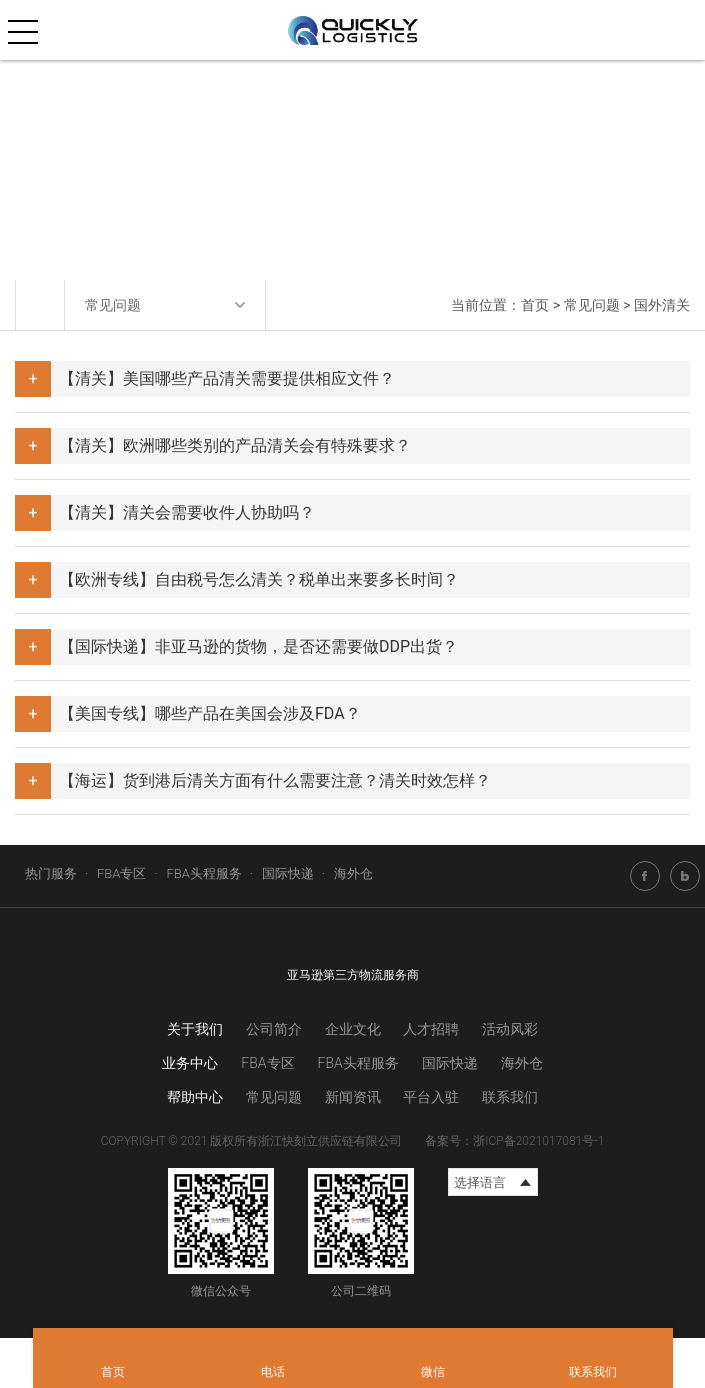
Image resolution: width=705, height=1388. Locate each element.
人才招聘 (431, 1029)
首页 (535, 305)
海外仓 (353, 873)
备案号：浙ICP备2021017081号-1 (514, 1141)
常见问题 (592, 305)
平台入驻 (431, 1097)
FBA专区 (121, 873)
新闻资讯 (353, 1097)
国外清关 (662, 305)
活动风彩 (510, 1029)
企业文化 (353, 1029)
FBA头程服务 (203, 873)
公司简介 (274, 1029)
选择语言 (480, 1182)
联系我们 (510, 1097)
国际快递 (288, 873)
